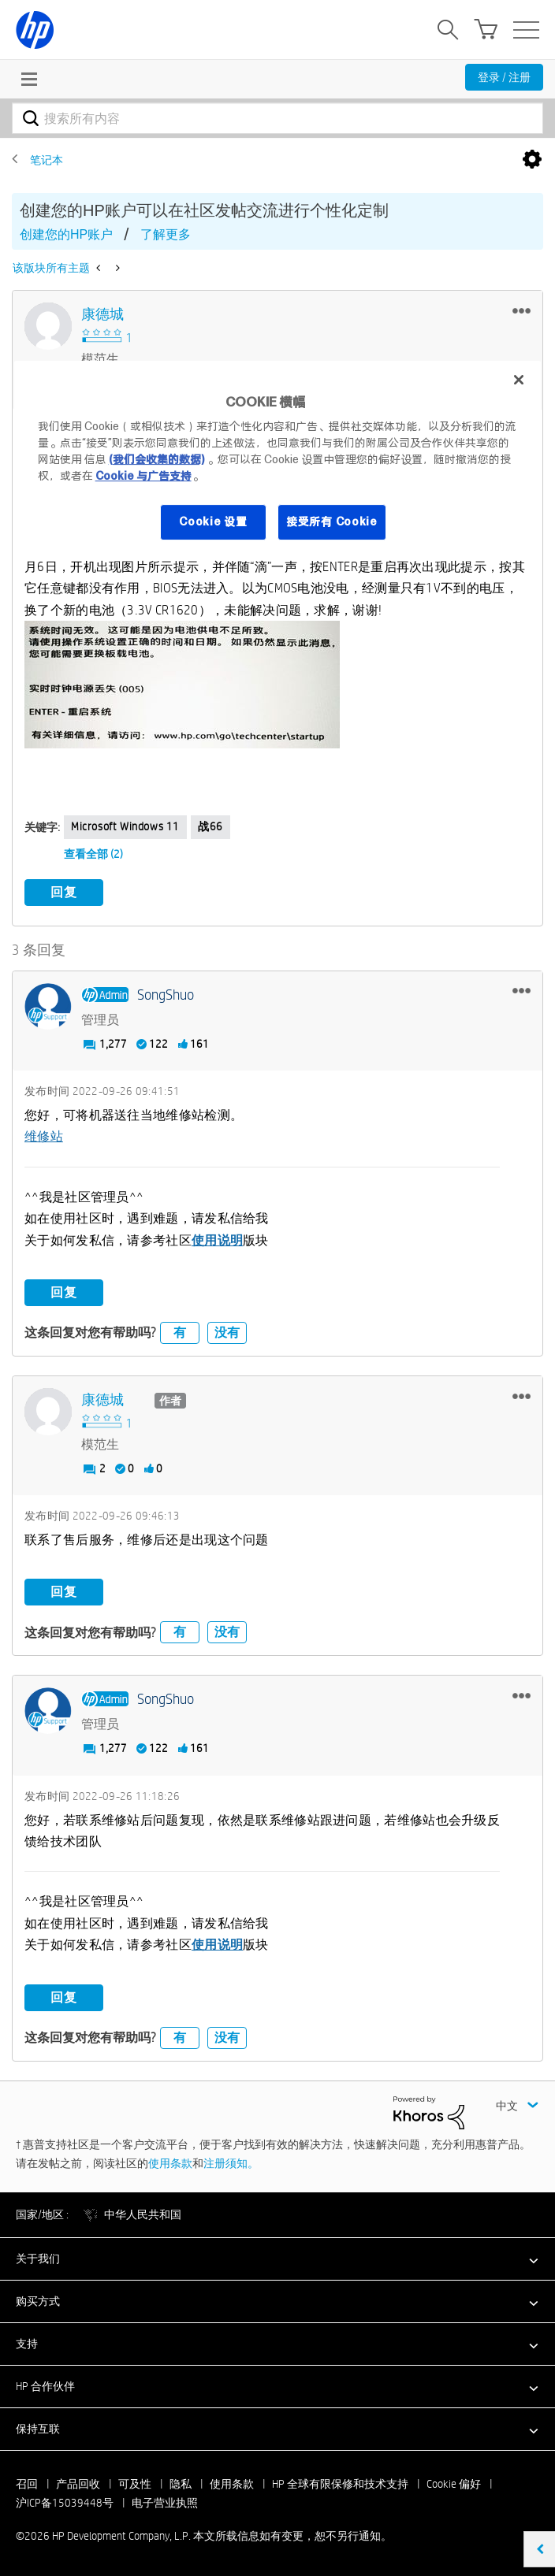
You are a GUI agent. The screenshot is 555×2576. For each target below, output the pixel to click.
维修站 (43, 1136)
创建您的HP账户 (66, 234)
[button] (521, 310)
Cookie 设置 (213, 521)
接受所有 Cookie (332, 521)
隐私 (180, 2484)
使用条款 (170, 2163)
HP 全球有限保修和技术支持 (340, 2484)
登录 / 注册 (504, 77)
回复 (63, 892)
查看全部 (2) (93, 854)
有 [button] (179, 1332)
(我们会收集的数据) (156, 459)
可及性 (134, 2484)
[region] (278, 460)
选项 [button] (532, 159)
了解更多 (165, 234)
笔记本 (46, 160)
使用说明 (217, 1240)
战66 (210, 826)
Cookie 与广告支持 (143, 476)
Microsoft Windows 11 (125, 826)
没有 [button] (227, 1332)
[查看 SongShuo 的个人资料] (165, 995)
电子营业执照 (165, 2503)
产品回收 (78, 2484)
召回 (27, 2484)
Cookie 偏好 (453, 2484)
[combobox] (277, 118)
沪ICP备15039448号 (65, 2503)
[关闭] (518, 379)
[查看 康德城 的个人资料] (102, 315)
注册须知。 (231, 2163)
